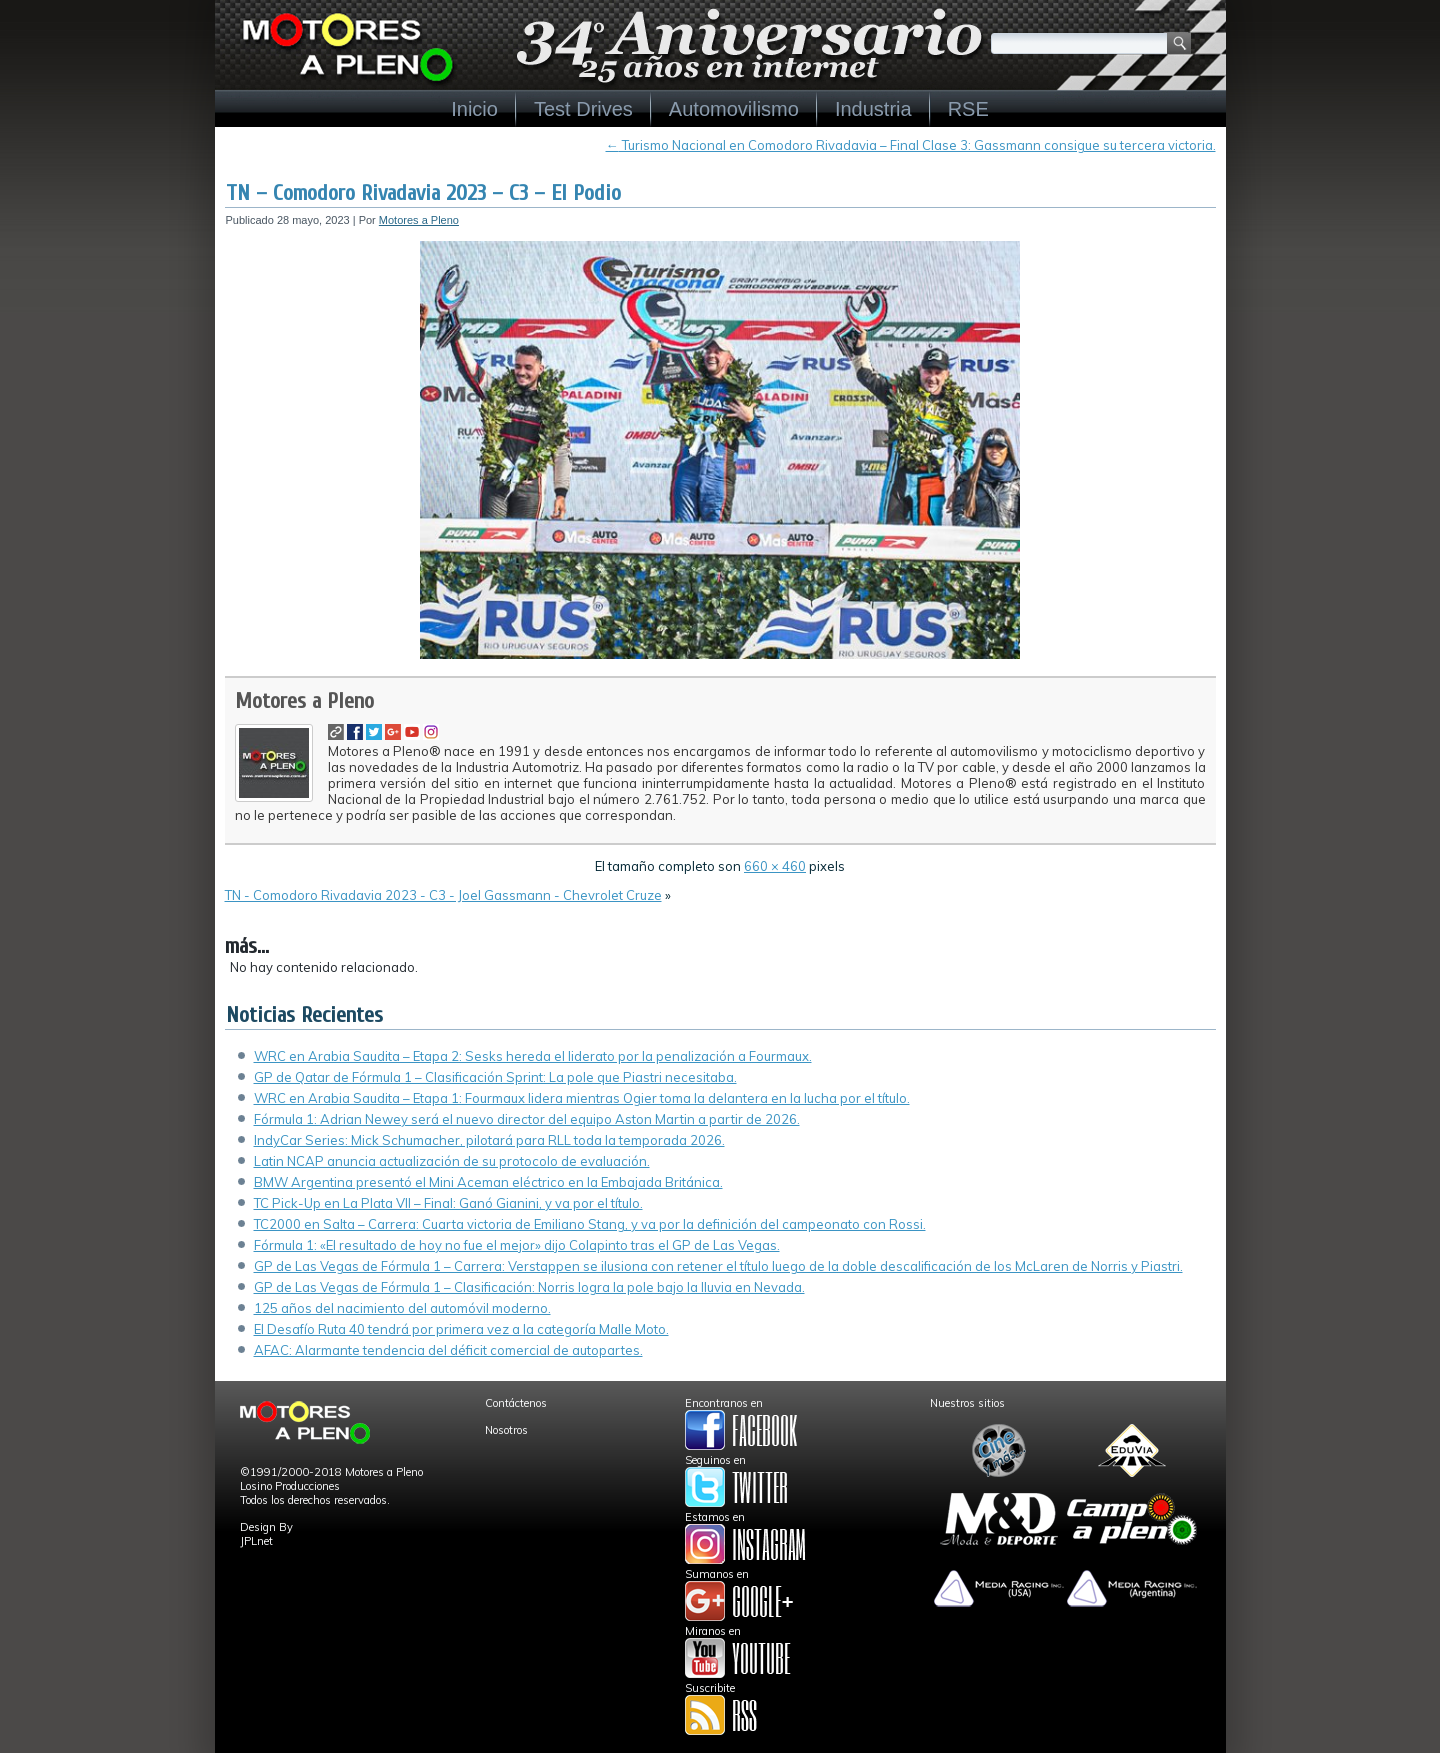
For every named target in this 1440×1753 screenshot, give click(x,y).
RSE (968, 109)
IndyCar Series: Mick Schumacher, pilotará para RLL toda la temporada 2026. (489, 1140)
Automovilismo (734, 109)
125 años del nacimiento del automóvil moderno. (402, 1308)
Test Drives (583, 109)
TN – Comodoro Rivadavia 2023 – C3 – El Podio (423, 193)
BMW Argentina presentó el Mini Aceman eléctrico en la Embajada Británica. (488, 1182)
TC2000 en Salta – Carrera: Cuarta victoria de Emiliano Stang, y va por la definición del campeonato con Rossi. (590, 1224)
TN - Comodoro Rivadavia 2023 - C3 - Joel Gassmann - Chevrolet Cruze (443, 895)
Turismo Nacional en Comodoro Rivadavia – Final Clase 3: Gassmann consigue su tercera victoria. (911, 145)
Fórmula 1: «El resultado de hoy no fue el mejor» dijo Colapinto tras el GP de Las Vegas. (517, 1245)
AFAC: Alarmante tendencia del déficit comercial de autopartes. (448, 1350)
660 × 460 (775, 866)
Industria (873, 109)
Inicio (474, 109)
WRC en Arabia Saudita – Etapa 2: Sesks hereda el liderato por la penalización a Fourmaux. (533, 1056)
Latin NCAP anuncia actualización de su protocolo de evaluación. (452, 1161)
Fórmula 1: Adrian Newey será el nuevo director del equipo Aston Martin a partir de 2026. (527, 1119)
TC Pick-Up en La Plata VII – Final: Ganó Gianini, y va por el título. (448, 1203)
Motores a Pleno (419, 220)
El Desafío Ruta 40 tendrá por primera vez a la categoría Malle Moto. (461, 1329)
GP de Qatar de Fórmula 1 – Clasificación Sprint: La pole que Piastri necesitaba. (495, 1077)
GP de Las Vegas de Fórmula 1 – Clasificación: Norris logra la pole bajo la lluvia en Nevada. (529, 1287)
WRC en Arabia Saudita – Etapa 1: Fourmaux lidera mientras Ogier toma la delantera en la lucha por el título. (582, 1098)
